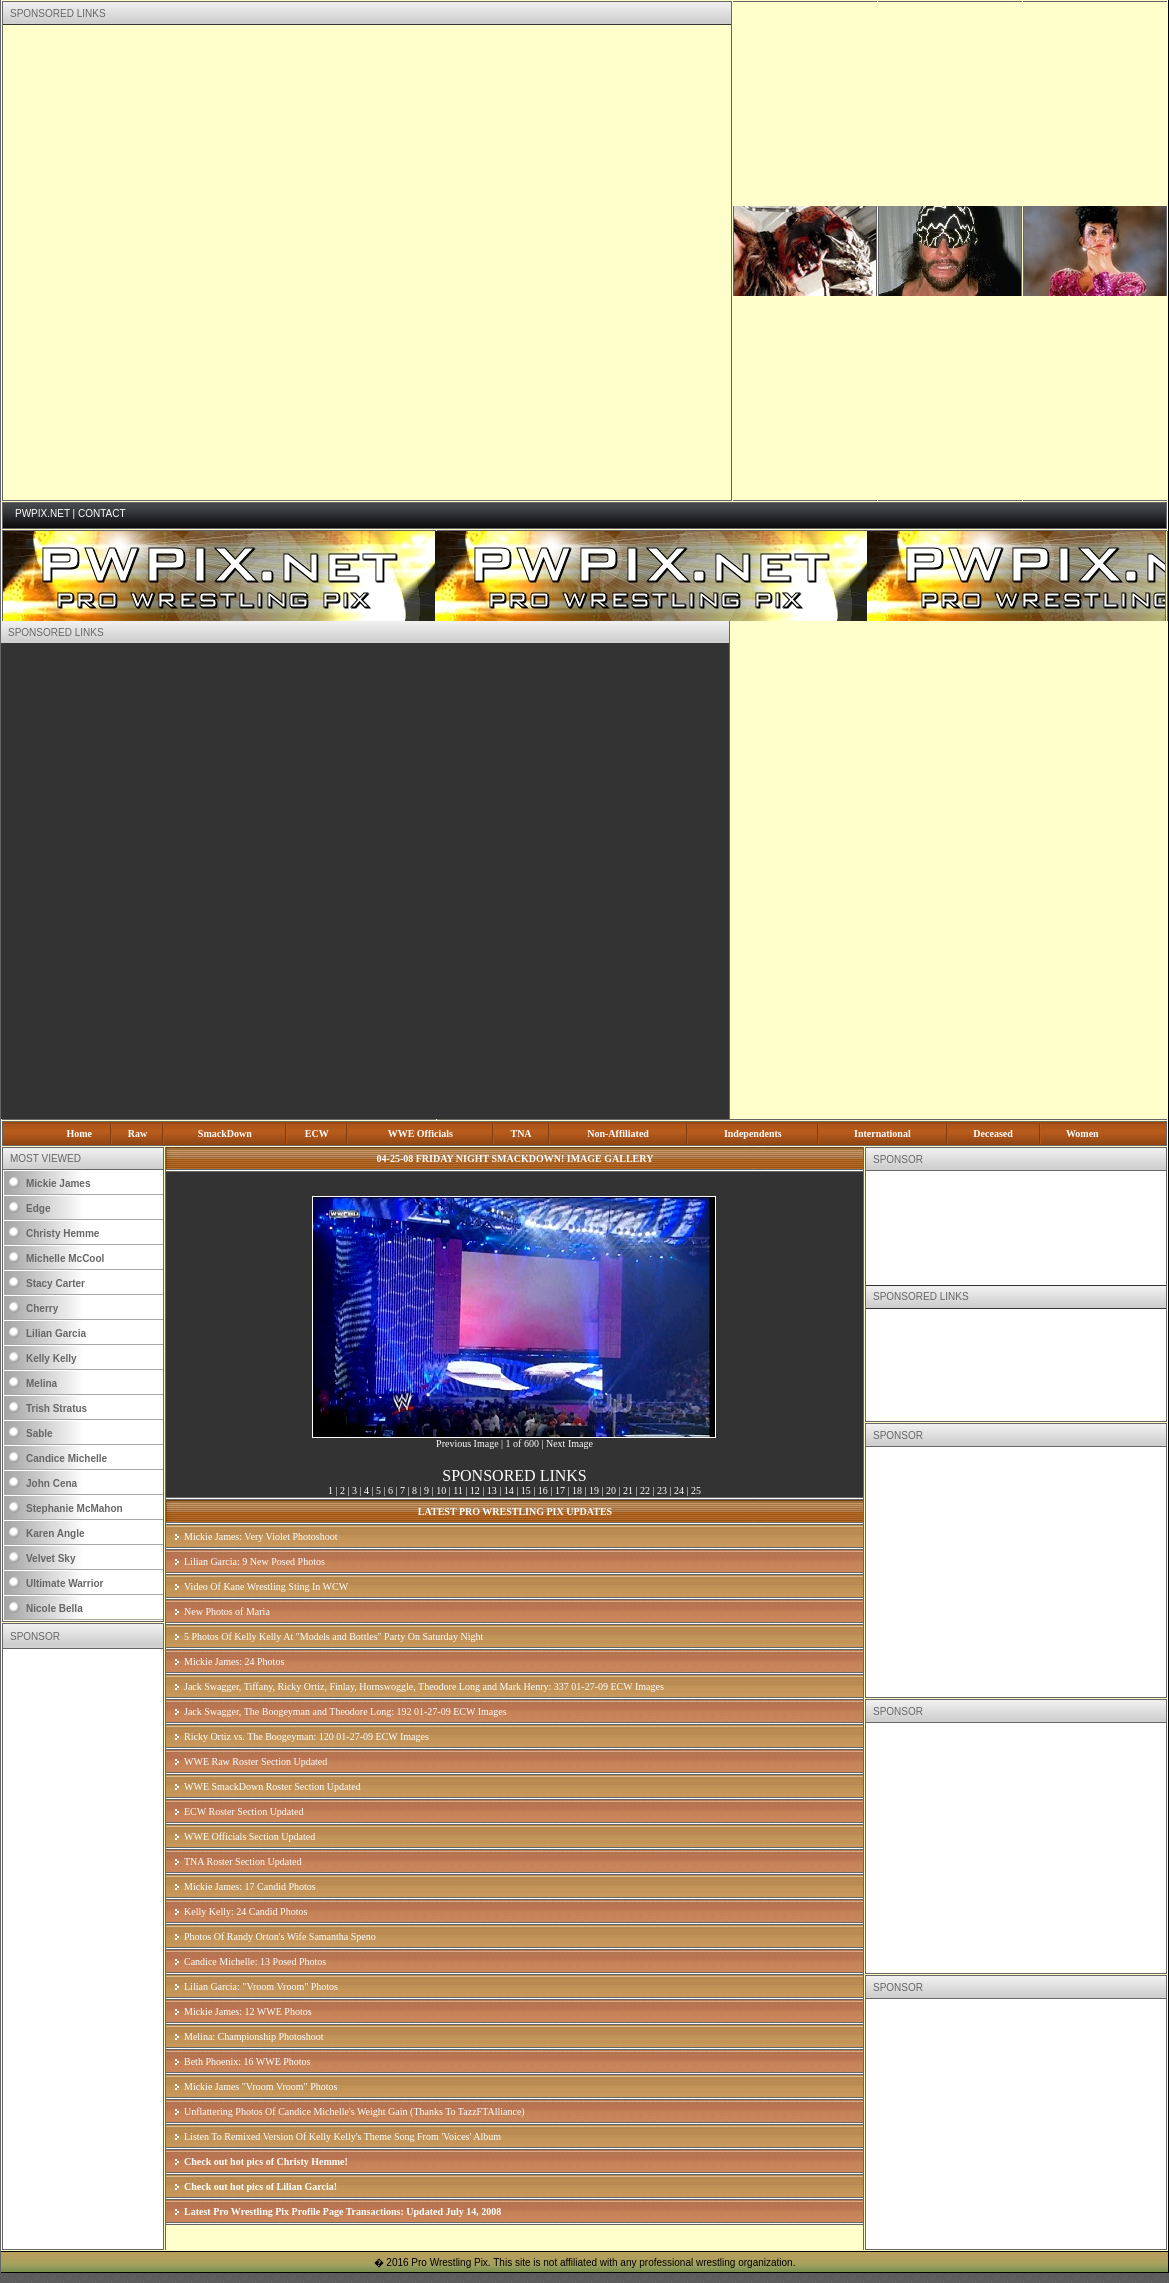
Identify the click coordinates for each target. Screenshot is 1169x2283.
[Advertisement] (237, 262)
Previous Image (467, 1443)
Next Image (569, 1443)
